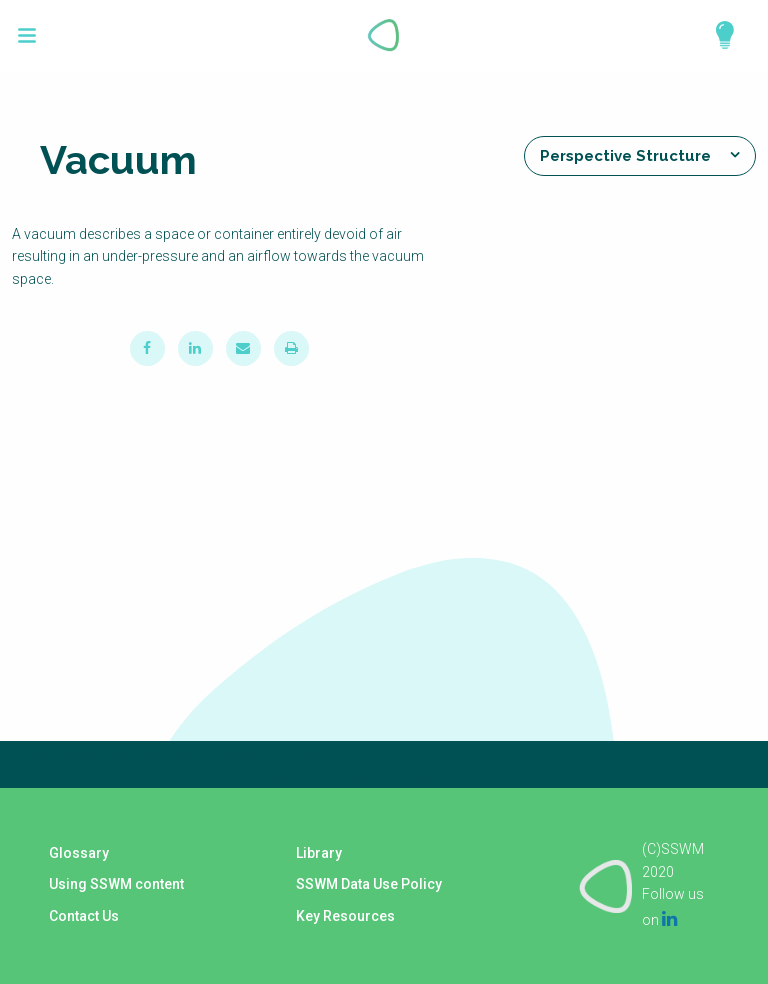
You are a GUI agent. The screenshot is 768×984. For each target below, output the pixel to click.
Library (319, 856)
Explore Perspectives (716, 35)
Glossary (78, 856)
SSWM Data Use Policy (369, 886)
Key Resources (345, 916)
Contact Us (83, 916)
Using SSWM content (115, 886)
